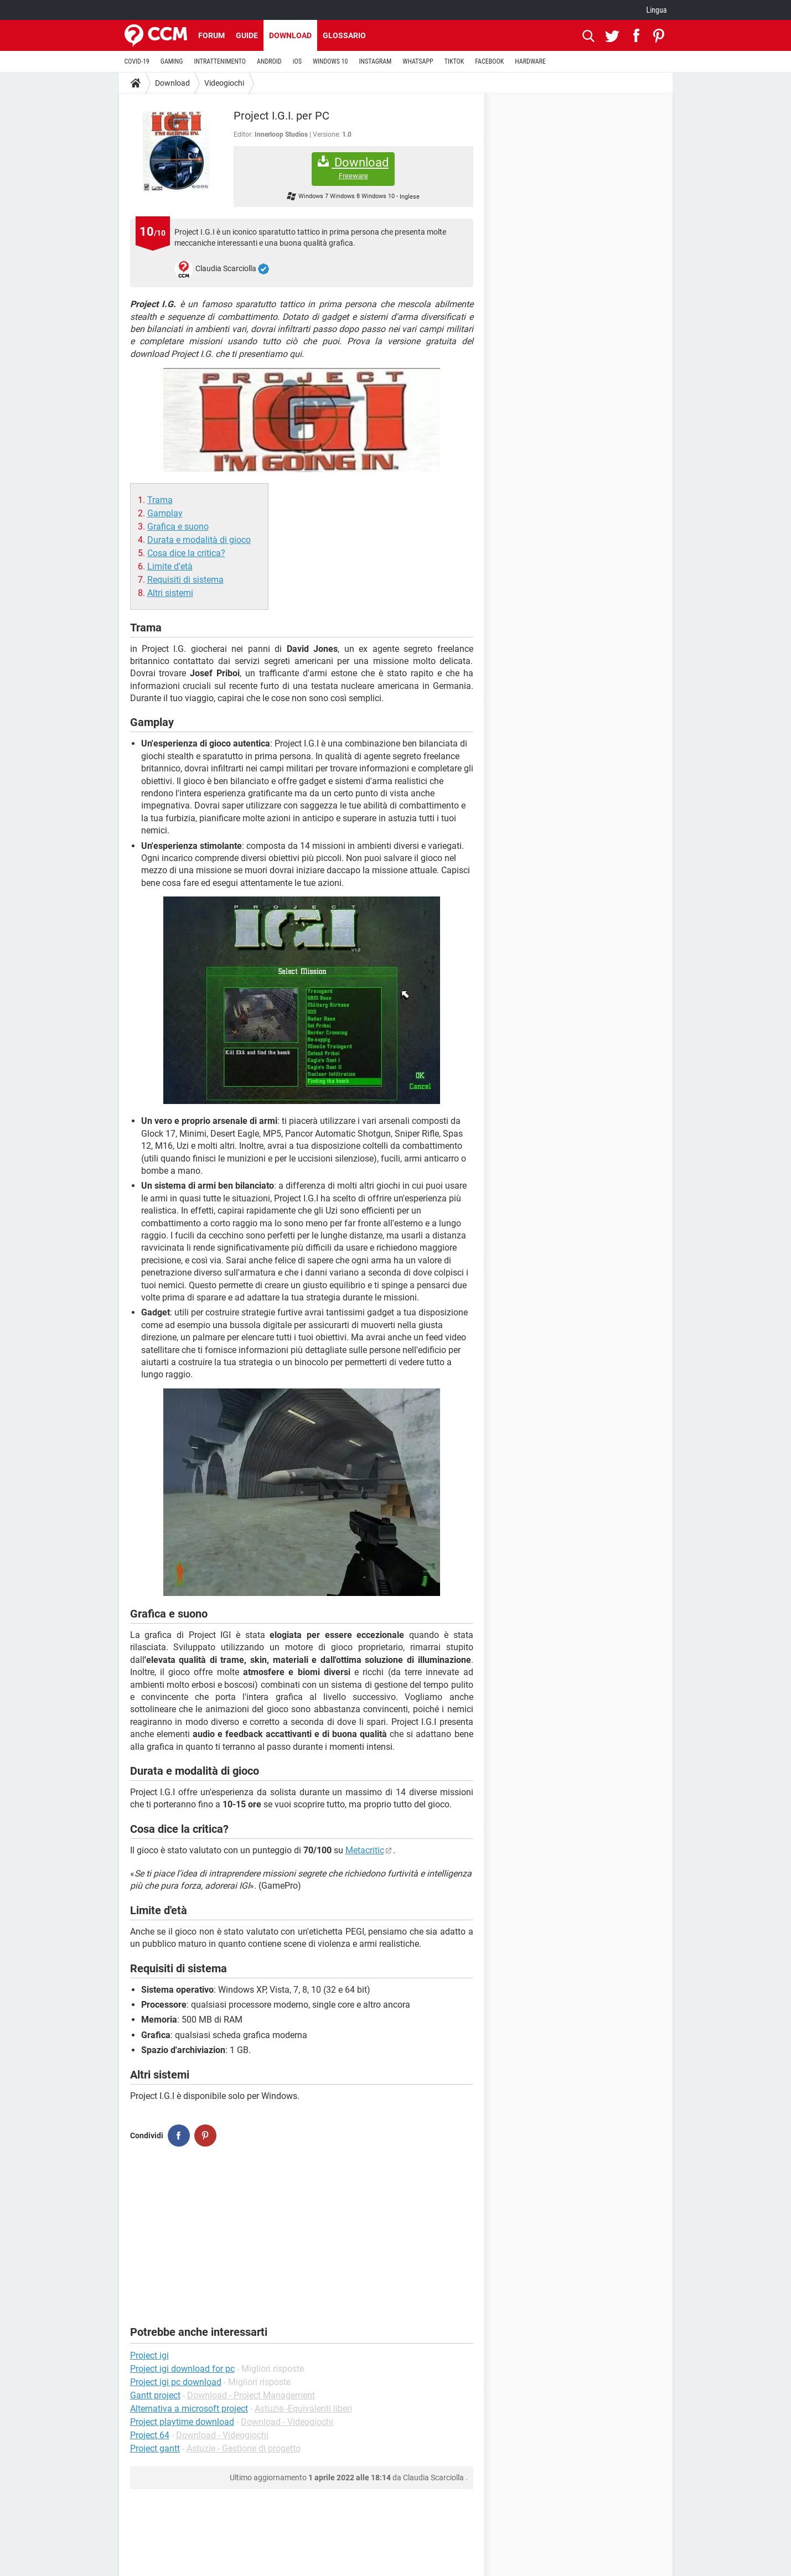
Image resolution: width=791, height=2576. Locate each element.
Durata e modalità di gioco (199, 540)
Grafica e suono (178, 526)
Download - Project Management (251, 2395)
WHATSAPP (417, 61)
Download (290, 35)
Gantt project (155, 2395)
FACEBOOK (489, 61)
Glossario (344, 35)
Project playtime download (182, 2422)
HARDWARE (530, 61)
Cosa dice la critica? (186, 553)
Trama (160, 500)
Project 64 (149, 2435)
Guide (247, 35)
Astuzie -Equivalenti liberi (303, 2408)
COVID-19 (137, 61)
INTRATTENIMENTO (220, 61)
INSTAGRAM (375, 61)
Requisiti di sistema (185, 579)
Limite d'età (170, 566)
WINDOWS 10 (330, 61)
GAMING (172, 61)
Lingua (656, 10)
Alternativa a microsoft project (189, 2408)
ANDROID (269, 61)
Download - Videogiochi (287, 2422)
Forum (211, 35)
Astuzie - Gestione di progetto (244, 2448)
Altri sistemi (170, 593)
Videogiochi (224, 83)
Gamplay (165, 513)
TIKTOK (454, 61)
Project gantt (155, 2448)
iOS (297, 61)
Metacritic (364, 1850)
